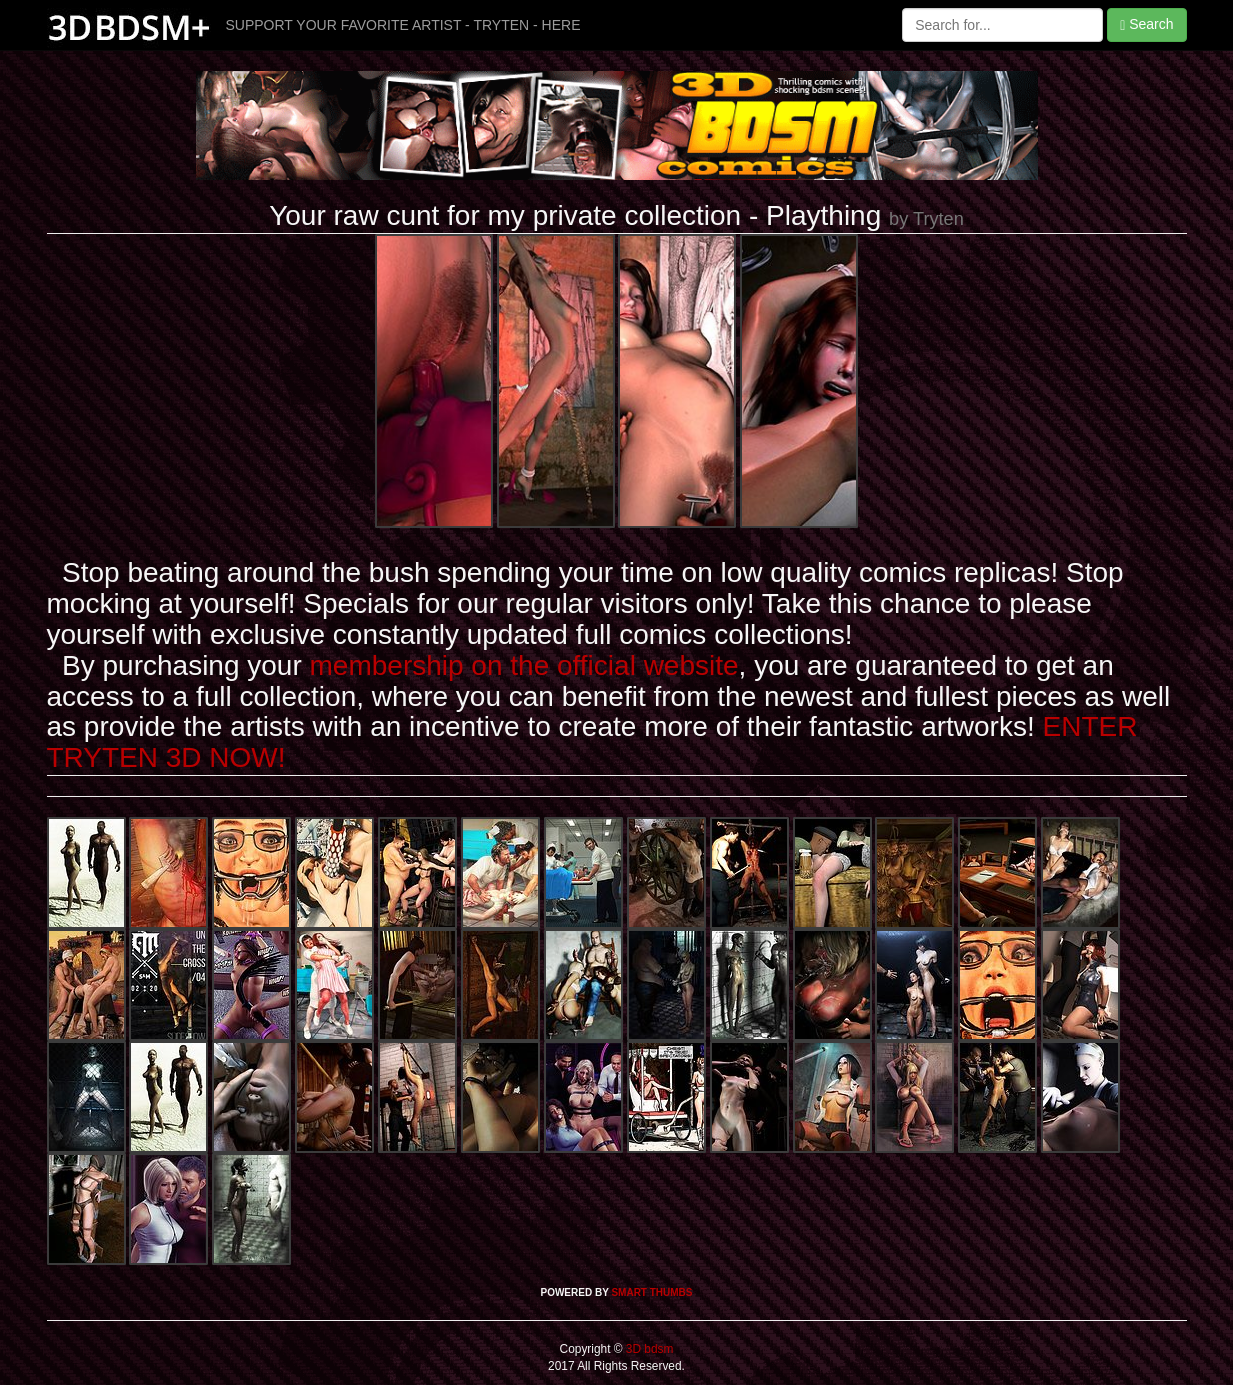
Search (1146, 24)
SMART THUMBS (651, 1292)
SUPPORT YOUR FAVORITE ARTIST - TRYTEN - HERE (403, 25)
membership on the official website (524, 665)
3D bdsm (648, 1349)
